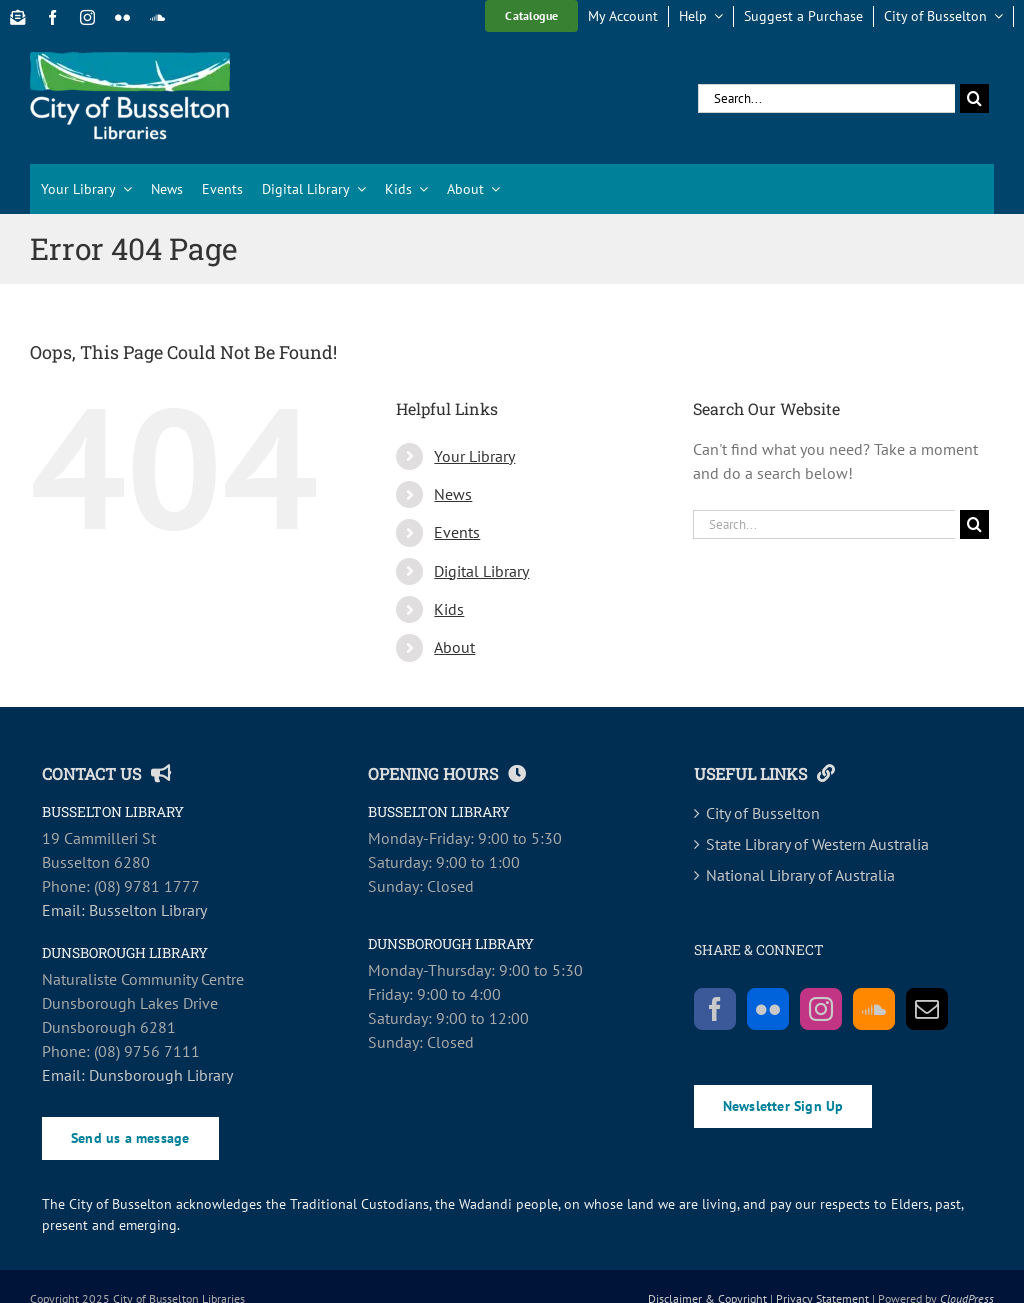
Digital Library (481, 571)
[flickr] (122, 17)
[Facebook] (715, 1009)
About (454, 647)
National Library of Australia (800, 875)
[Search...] (826, 98)
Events (457, 532)
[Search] (974, 98)
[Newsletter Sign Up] (17, 17)
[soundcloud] (157, 17)
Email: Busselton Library (124, 910)
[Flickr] (768, 1009)
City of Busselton (763, 813)
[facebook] (52, 17)
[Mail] (927, 1009)
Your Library (474, 456)
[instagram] (87, 17)
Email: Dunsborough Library (137, 1075)
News (453, 494)
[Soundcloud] (874, 1009)
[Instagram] (821, 1009)
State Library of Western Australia (817, 844)
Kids (449, 609)
